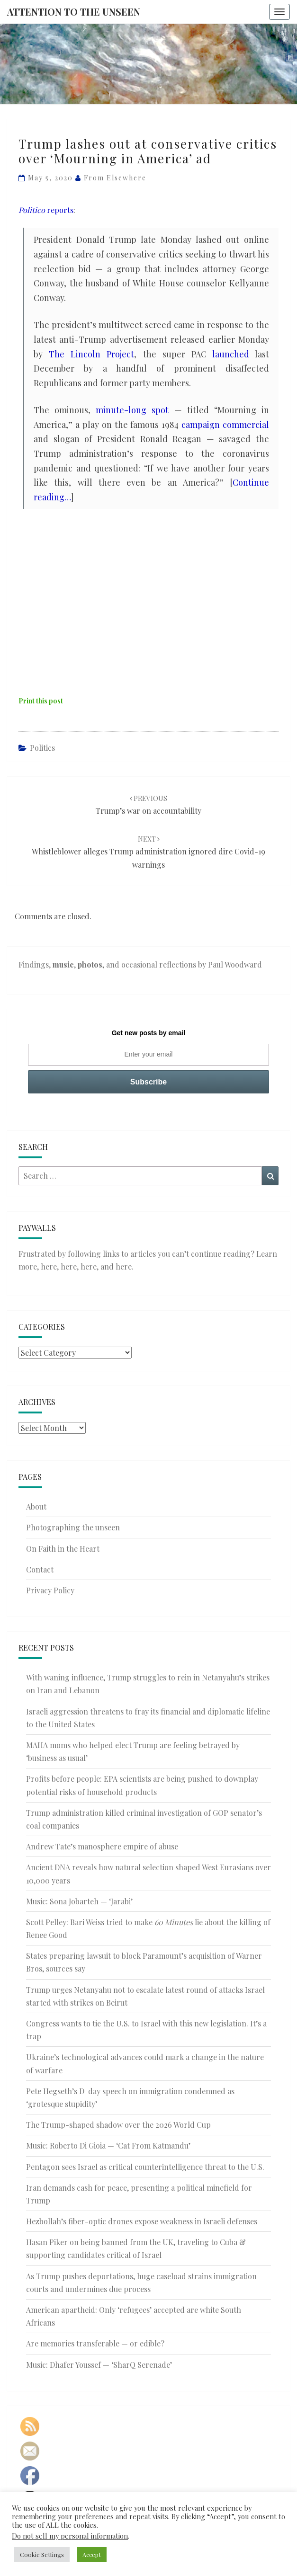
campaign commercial (225, 424)
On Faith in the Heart (62, 1549)
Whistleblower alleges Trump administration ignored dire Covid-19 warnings (148, 852)
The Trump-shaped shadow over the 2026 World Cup (118, 2125)
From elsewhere (115, 177)
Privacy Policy (50, 1590)
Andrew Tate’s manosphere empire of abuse (102, 1846)
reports (45, 210)
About (36, 1506)
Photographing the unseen (73, 1527)
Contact (40, 1569)
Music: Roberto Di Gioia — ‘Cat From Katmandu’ (108, 2145)
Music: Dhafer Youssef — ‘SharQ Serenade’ (99, 2365)
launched (230, 354)
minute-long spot (132, 410)
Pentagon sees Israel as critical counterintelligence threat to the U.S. (145, 2167)
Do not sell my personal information (70, 2535)
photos (90, 964)
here (49, 1266)
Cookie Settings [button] (42, 2554)
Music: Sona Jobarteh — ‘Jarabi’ (79, 1901)
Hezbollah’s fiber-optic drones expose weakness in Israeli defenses (141, 2221)
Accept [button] (91, 2554)
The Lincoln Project (91, 354)
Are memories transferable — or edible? (95, 2343)
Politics (42, 748)
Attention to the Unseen (73, 11)
